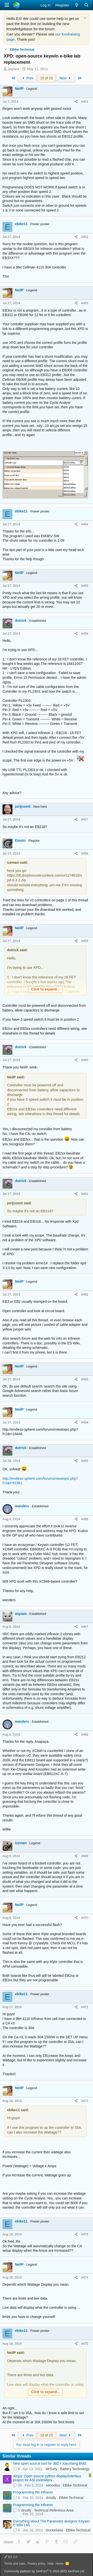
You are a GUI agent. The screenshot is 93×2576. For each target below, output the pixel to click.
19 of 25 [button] (46, 78)
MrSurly (51, 2469)
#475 (84, 2343)
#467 (84, 1627)
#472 (84, 2101)
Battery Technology (75, 2469)
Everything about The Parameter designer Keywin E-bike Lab (51, 2523)
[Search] (86, 5)
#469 (84, 1856)
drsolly (51, 2498)
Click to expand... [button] (45, 989)
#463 (84, 1379)
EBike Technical (75, 2485)
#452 (84, 237)
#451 (84, 101)
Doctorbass (54, 2530)
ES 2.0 (10, 2557)
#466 (84, 1519)
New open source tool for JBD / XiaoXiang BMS (50, 2463)
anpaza (13, 69)
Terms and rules (14, 2563)
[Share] (76, 102)
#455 (84, 586)
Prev (27, 78)
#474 (84, 2277)
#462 (84, 1294)
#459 (84, 941)
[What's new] (76, 5)
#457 (84, 819)
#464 (84, 1422)
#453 (84, 303)
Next (66, 78)
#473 (84, 2234)
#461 (84, 1194)
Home (59, 2563)
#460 (84, 1060)
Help (51, 2563)
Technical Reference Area (54, 2510)
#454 (84, 524)
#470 (84, 1918)
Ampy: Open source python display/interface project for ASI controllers (47, 2478)
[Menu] (7, 5)
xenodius (53, 2485)
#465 (84, 1461)
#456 (84, 633)
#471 (84, 2007)
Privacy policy (36, 2563)
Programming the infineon (33, 2492)
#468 (84, 1734)
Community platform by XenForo (44, 2571)
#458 (84, 853)
